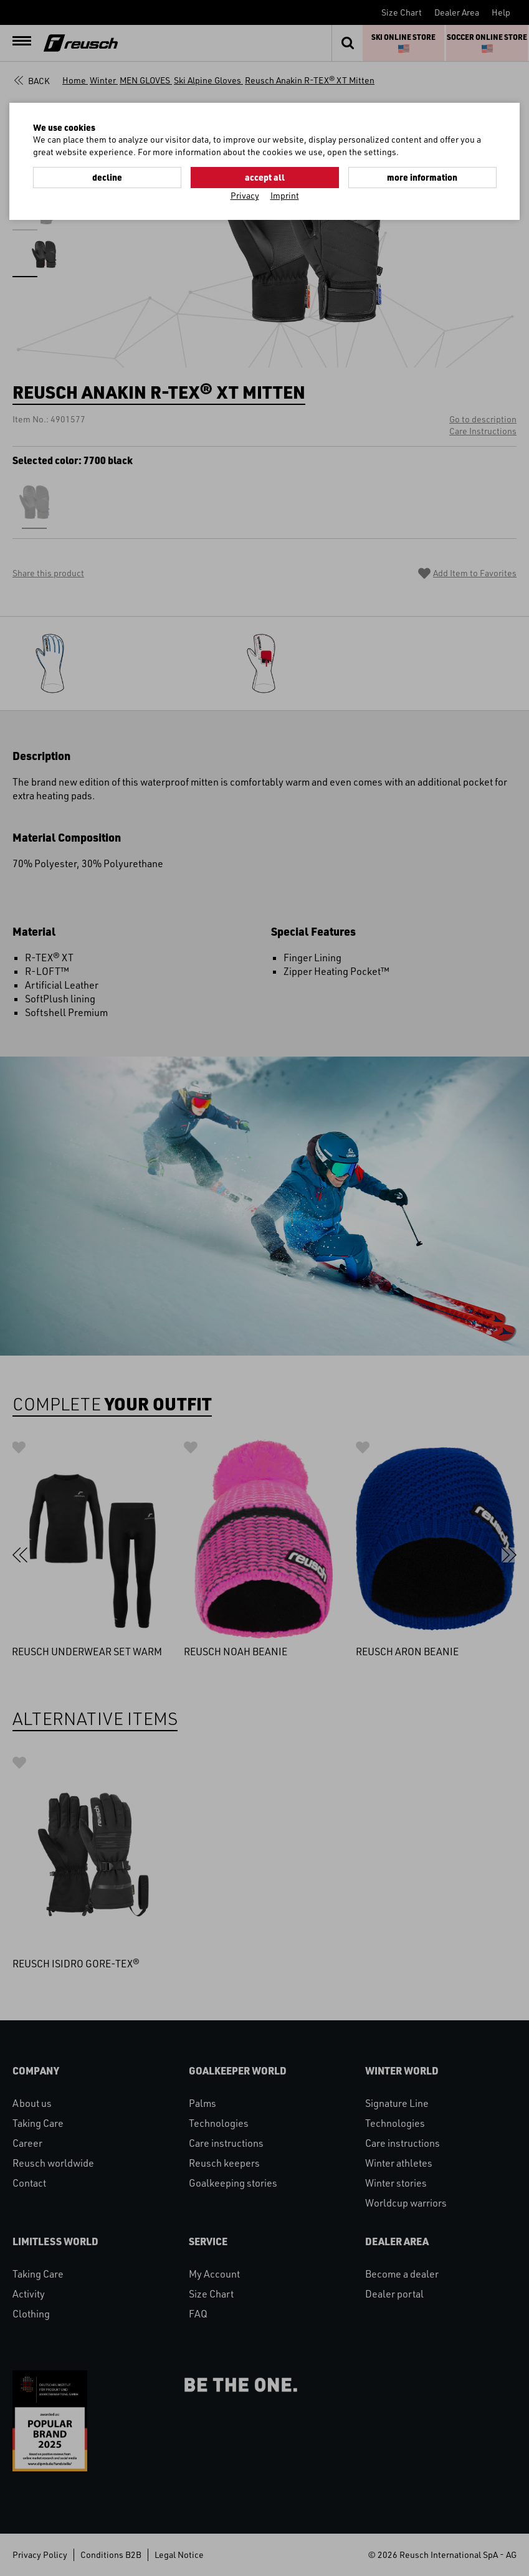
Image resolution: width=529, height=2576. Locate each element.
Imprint (284, 195)
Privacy (245, 195)
